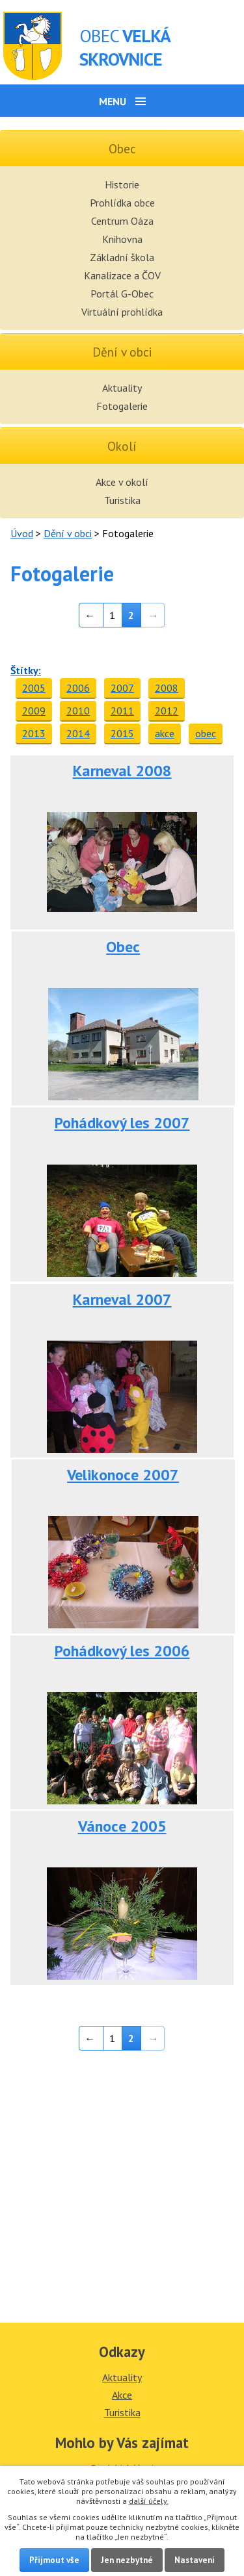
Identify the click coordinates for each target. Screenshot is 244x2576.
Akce (122, 2394)
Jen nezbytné (127, 2560)
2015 (122, 733)
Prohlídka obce (122, 202)
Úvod (21, 533)
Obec (123, 947)
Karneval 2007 (122, 1299)
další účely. (149, 2501)
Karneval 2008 (122, 771)
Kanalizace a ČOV (122, 275)
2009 (34, 710)
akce (164, 733)
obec (205, 733)
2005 (34, 687)
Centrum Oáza (122, 220)
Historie (122, 184)
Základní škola (122, 257)
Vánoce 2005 (122, 1826)
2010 (78, 710)
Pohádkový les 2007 (122, 1123)
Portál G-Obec (122, 293)
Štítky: (25, 670)
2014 (78, 733)
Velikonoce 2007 (123, 1475)
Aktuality (122, 387)
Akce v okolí (122, 481)
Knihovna (122, 239)
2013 (34, 733)
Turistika (122, 500)
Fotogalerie (122, 405)
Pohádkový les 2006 (122, 1651)
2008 (166, 687)
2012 (166, 710)
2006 (78, 687)
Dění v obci (68, 533)
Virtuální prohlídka (122, 311)
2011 (122, 710)
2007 (122, 687)
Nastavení (194, 2560)
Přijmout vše (54, 2560)
